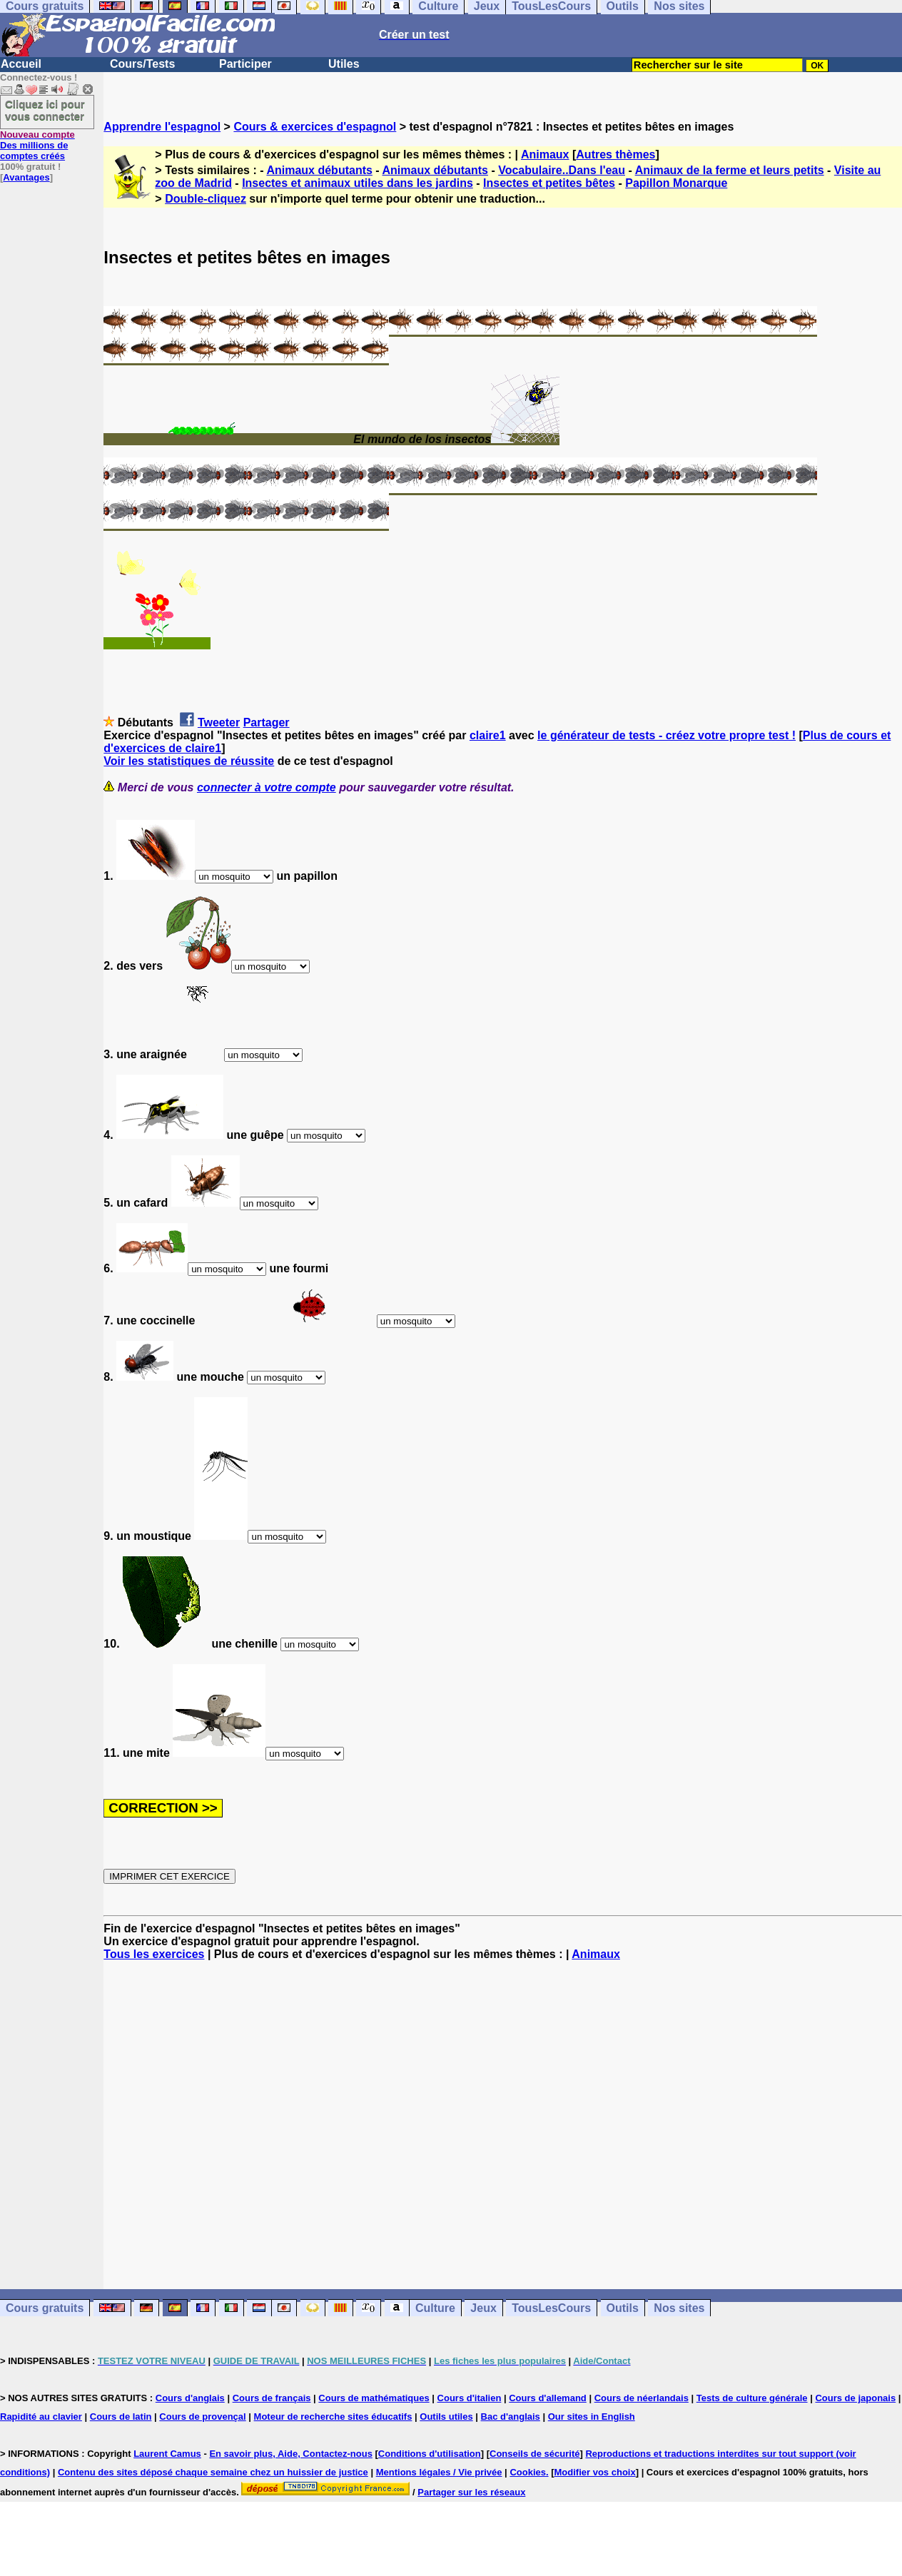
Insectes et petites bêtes (549, 183)
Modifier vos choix (595, 2472)
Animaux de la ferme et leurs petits (729, 170)
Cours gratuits (44, 2308)
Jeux (483, 2308)
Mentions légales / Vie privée (439, 2472)
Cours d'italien (469, 2398)
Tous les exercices (153, 1954)
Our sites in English (591, 2416)
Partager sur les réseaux (471, 2492)
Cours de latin (121, 2416)
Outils (623, 2308)
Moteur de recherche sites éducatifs (333, 2416)
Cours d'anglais (190, 2398)
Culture (435, 2308)
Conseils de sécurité (534, 2453)
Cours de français (272, 2398)
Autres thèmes (615, 154)
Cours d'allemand (548, 2398)
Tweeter (219, 722)
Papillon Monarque (676, 183)
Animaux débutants (319, 170)
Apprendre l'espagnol (162, 127)
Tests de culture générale (752, 2398)
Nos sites (679, 2308)
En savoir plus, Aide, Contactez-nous (291, 2453)
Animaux (545, 154)
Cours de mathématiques (373, 2398)
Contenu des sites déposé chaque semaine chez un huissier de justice (213, 2472)
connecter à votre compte (266, 787)
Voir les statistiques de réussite (188, 761)
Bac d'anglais (510, 2416)
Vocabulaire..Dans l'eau (561, 170)
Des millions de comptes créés (37, 145)
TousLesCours (551, 2308)
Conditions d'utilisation (429, 2453)
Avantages (26, 177)
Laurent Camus (167, 2453)
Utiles (344, 64)
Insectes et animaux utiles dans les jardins (357, 183)
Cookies (528, 2472)
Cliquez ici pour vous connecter (45, 110)
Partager (266, 722)
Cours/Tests (142, 64)
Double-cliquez (205, 199)
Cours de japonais (855, 2398)
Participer (245, 64)
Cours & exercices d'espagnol (314, 127)
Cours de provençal (202, 2416)
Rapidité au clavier (41, 2416)
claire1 (488, 735)
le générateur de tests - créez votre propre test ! (666, 735)
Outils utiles (446, 2416)
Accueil (21, 64)
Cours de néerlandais (641, 2398)
